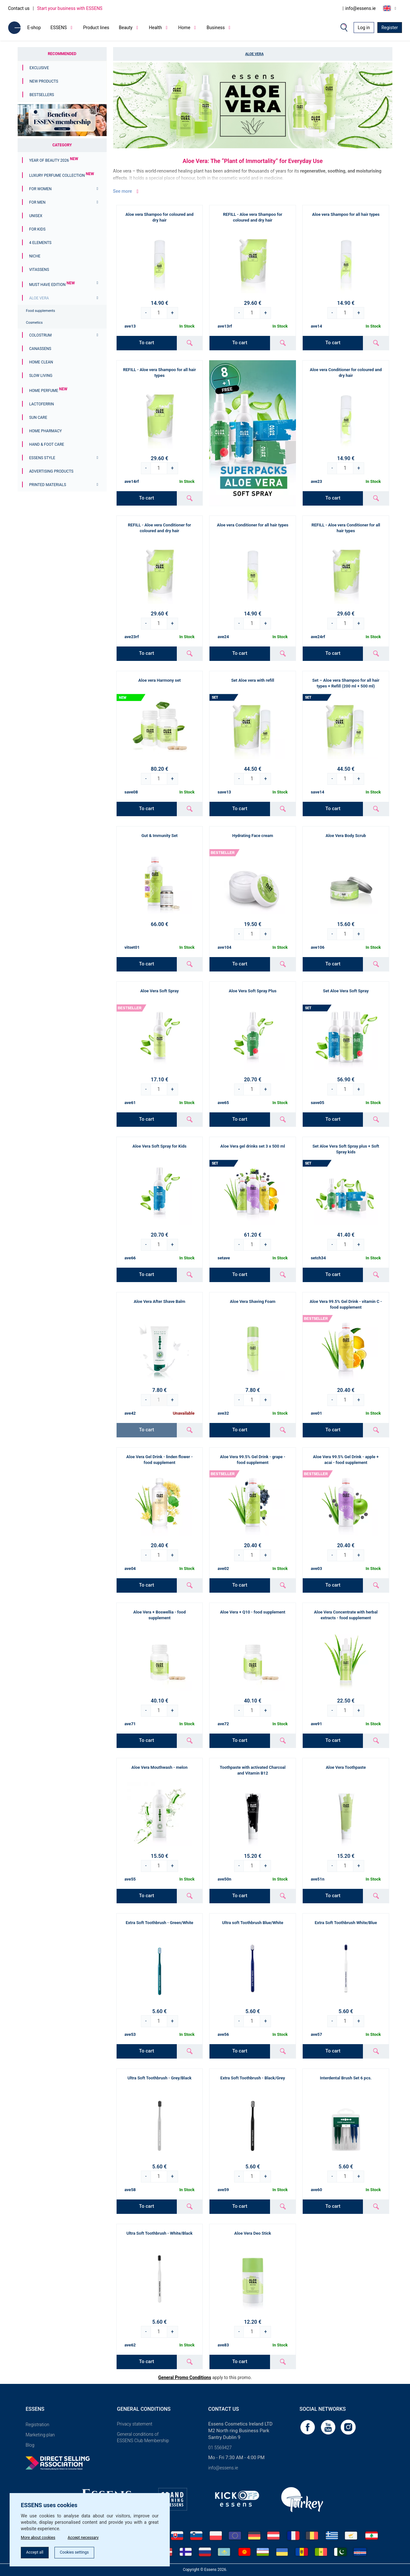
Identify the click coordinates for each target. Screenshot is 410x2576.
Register (389, 27)
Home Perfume (48, 390)
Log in (364, 27)
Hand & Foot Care (46, 444)
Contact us (18, 8)
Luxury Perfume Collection (61, 175)
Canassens (40, 348)
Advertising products (51, 471)
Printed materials (47, 485)
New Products (43, 81)
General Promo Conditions (184, 2377)
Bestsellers (41, 95)
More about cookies (40, 2535)
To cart (146, 342)
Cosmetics (34, 323)
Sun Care (38, 417)
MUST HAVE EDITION (52, 284)
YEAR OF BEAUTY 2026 (53, 160)
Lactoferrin (41, 404)
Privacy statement (134, 2423)
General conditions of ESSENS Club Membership (143, 2437)
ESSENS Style (42, 458)
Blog (30, 2445)
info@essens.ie (360, 8)
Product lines (96, 27)
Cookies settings (83, 2551)
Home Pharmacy (45, 431)
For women (40, 189)
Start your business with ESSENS (69, 8)
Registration (37, 2424)
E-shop (34, 27)
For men (37, 202)
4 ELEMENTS (40, 242)
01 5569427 (220, 2447)
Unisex (35, 216)
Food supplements (40, 311)
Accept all (37, 2551)
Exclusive (39, 68)
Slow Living (40, 375)
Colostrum (40, 335)
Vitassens (39, 269)
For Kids (37, 229)
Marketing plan (40, 2434)
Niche (34, 256)
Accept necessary (92, 2535)
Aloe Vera (39, 298)
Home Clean (41, 362)
